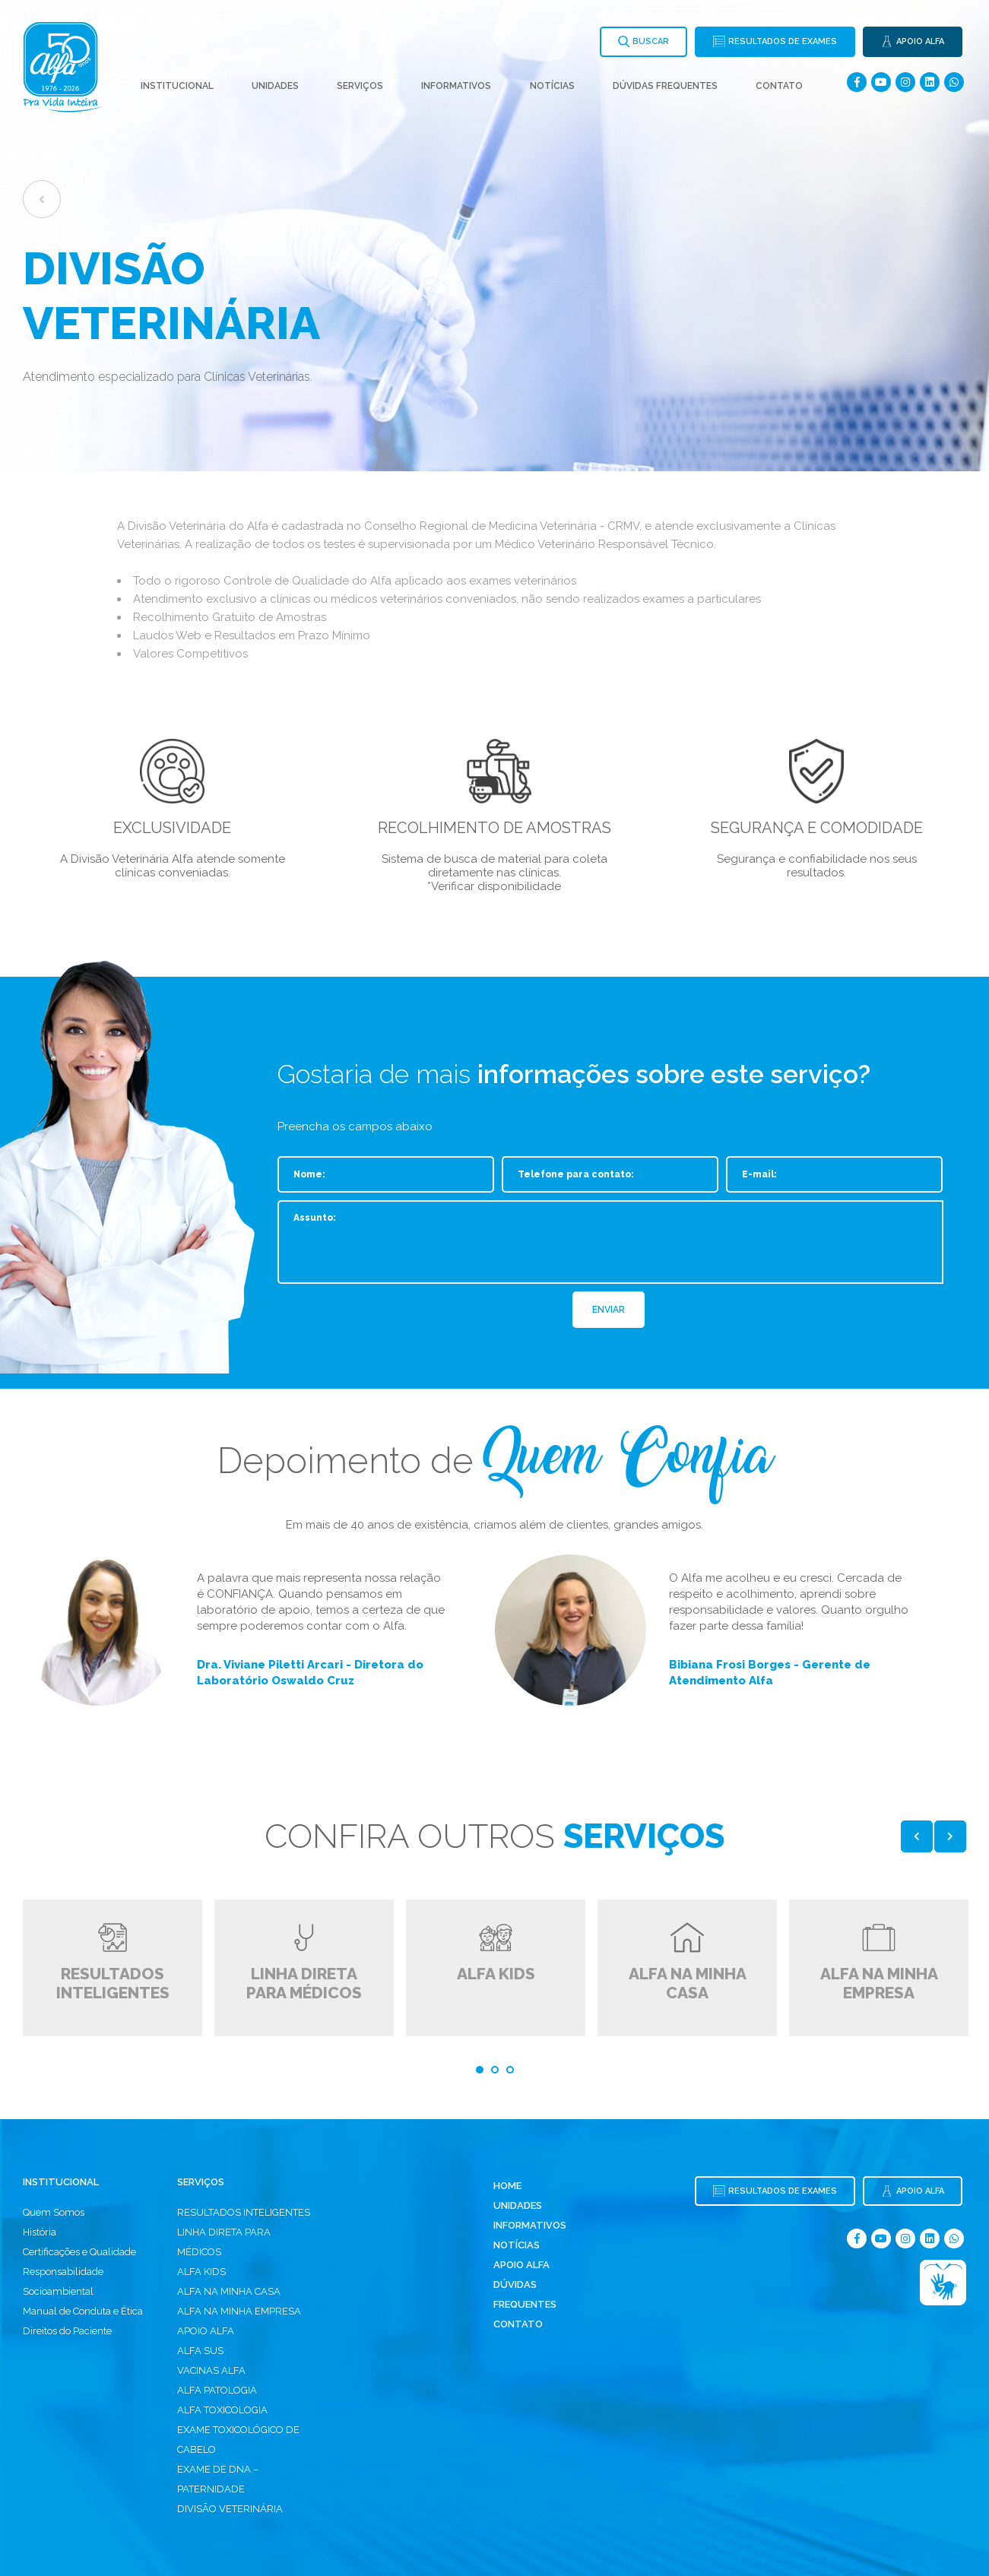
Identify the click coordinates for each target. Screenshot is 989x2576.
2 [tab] (495, 2070)
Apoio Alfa (521, 2264)
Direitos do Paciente (67, 2331)
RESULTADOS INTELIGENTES (243, 2212)
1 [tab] (479, 2070)
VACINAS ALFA (211, 2370)
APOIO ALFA (205, 2331)
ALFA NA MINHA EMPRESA (239, 2311)
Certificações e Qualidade (79, 2252)
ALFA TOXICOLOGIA (222, 2410)
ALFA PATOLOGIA (217, 2390)
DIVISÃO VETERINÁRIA (230, 2508)
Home (507, 2185)
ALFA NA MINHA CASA (229, 2291)
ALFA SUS (200, 2350)
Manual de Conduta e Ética (83, 2311)
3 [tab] (510, 2070)
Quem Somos (53, 2212)
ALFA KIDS (201, 2271)
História (39, 2232)
